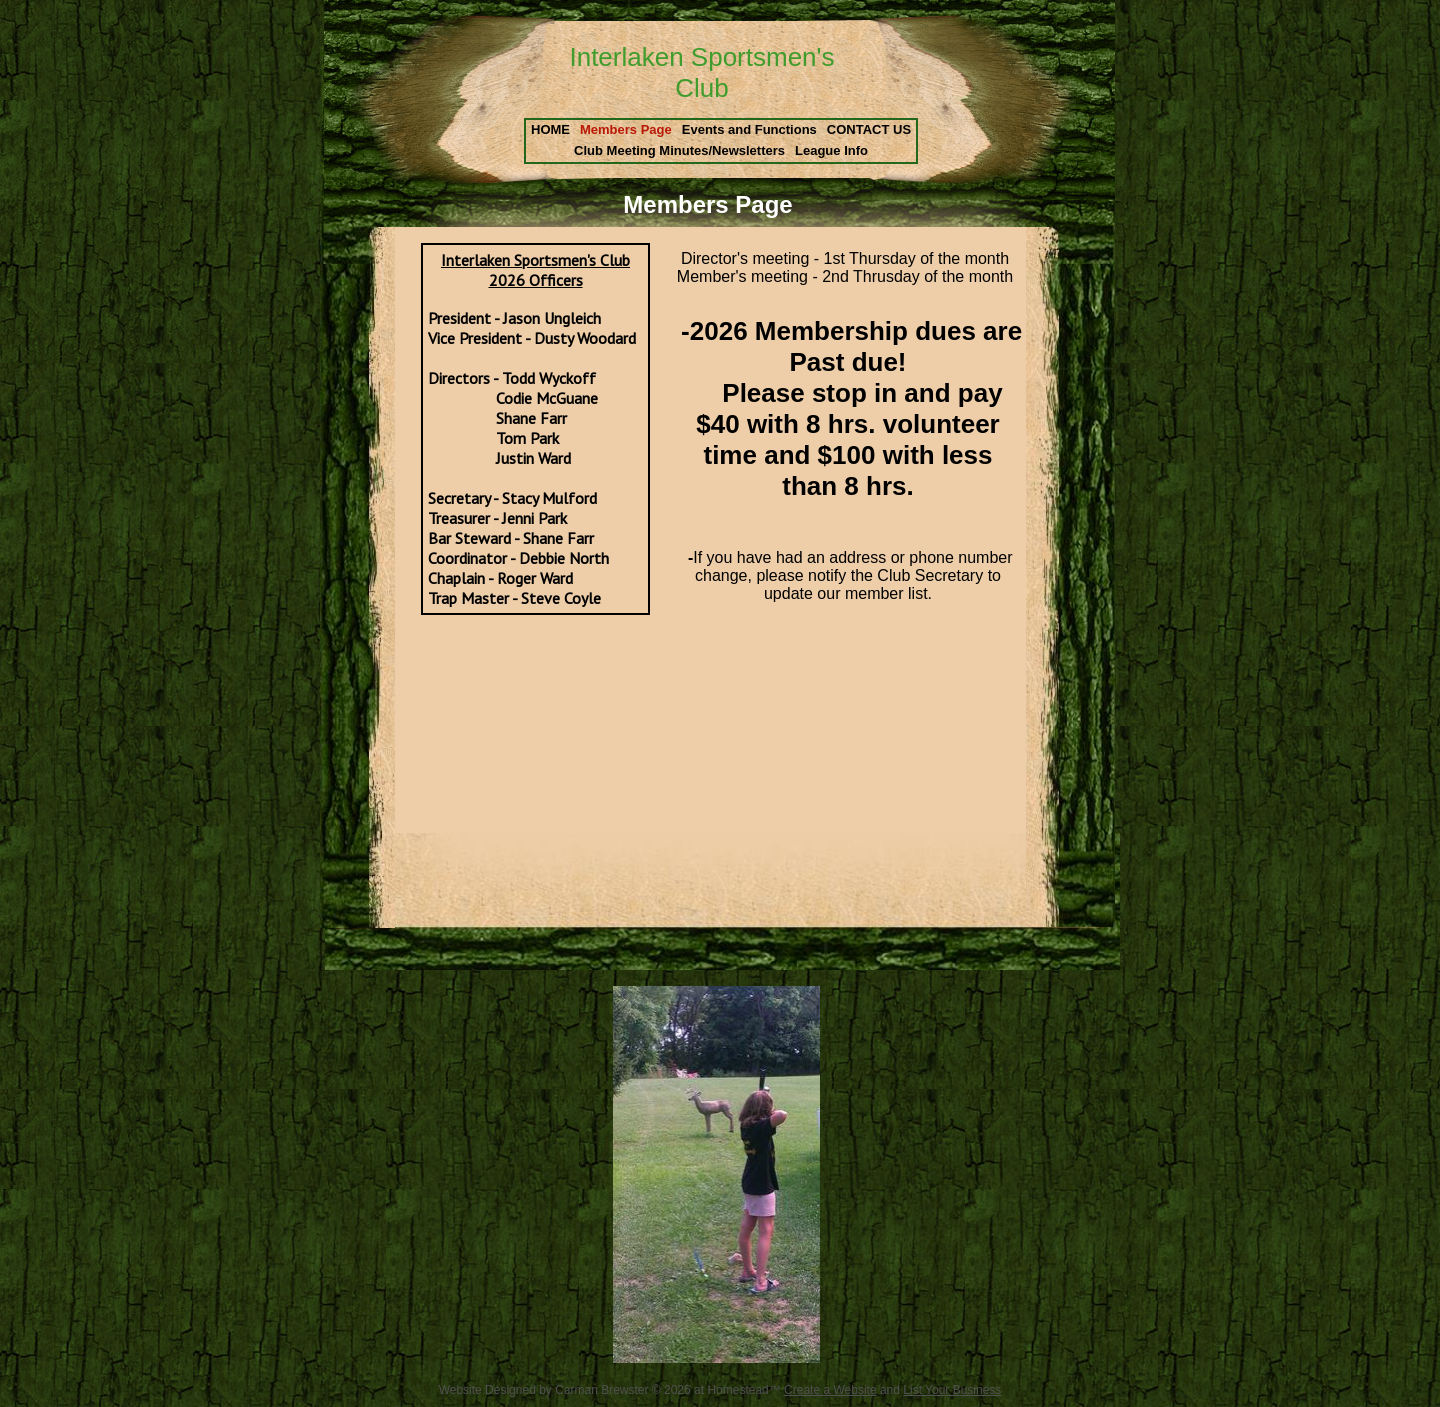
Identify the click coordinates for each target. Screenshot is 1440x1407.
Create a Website (830, 1390)
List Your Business (952, 1390)
